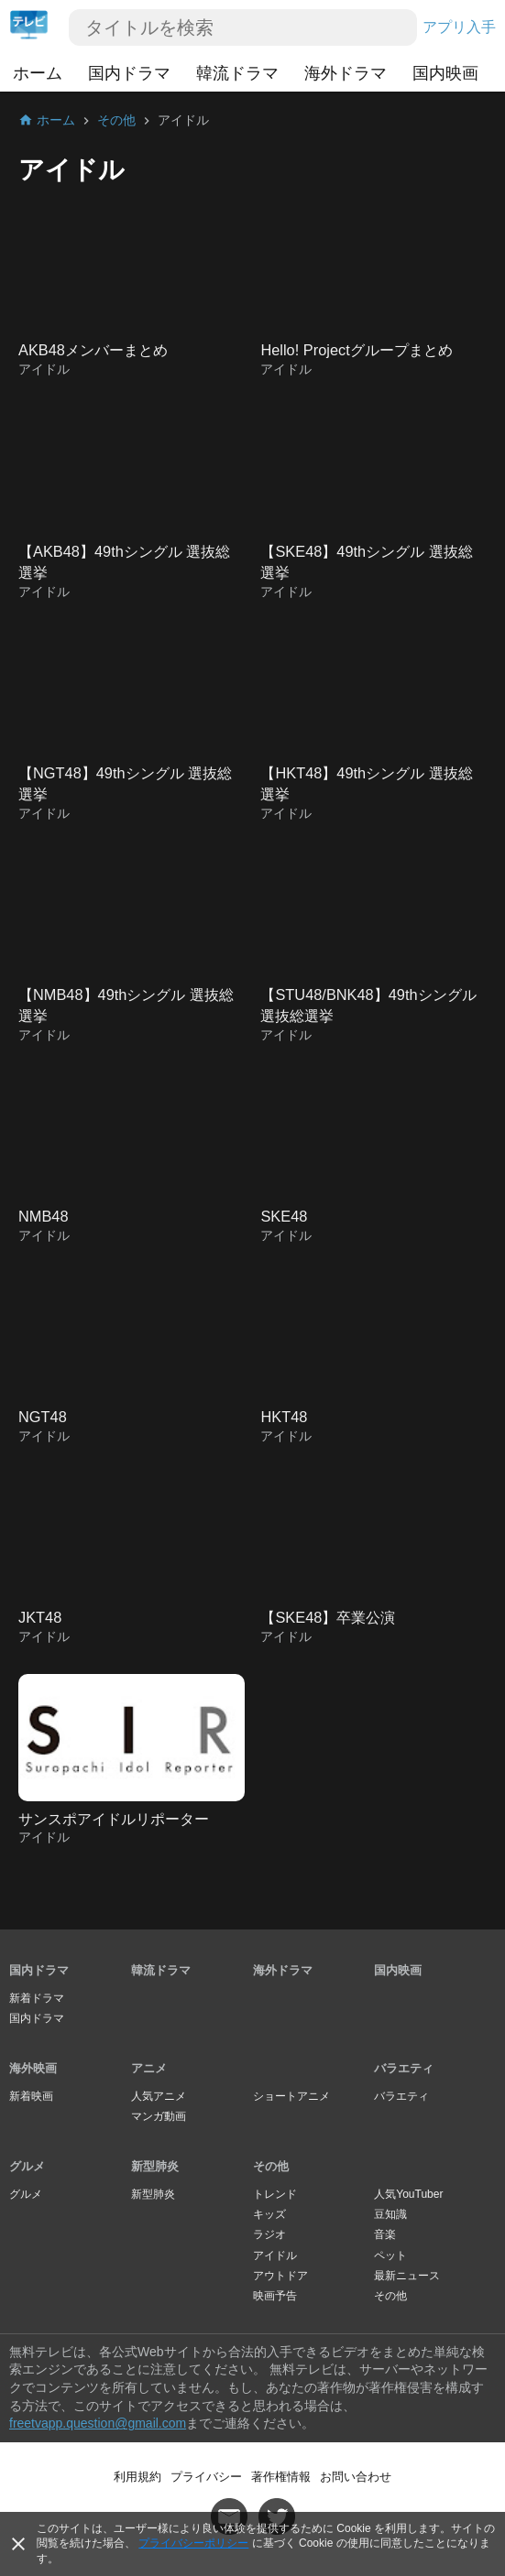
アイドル (275, 2255)
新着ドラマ (36, 1998)
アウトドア (280, 2275)
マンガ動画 (158, 2116)
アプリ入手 (459, 27)
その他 (271, 2166)
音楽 (385, 2234)
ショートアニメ (291, 2096)
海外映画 (33, 2068)
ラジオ (269, 2234)
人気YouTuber (408, 2194)
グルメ (27, 2166)
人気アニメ (158, 2096)
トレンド (275, 2194)
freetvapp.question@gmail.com (97, 2423)
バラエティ (404, 2068)
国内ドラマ (129, 73)
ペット (390, 2255)
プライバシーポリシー (193, 2543)
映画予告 (275, 2295)
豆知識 (390, 2214)
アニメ (149, 2068)
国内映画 (445, 73)
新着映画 (31, 2096)
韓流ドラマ (237, 73)
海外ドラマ (345, 73)
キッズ (269, 2214)
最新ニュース (407, 2275)
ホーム (37, 73)
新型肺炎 (155, 2166)
